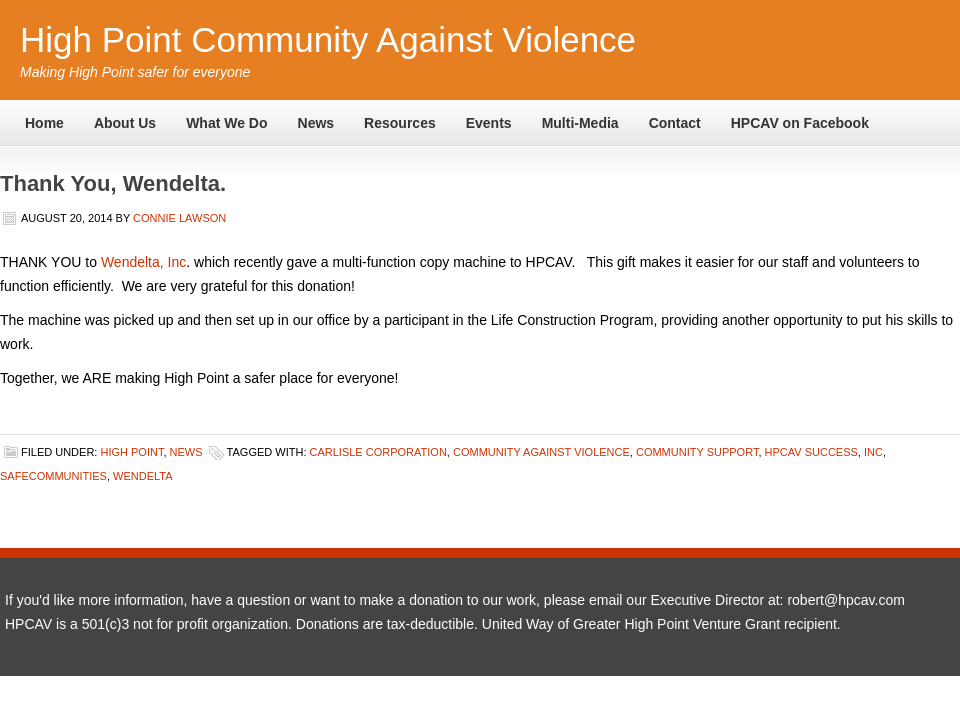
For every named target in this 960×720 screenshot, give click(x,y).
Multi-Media (580, 123)
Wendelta (143, 476)
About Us (125, 123)
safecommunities (53, 476)
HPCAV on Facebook (800, 123)
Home (44, 123)
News (316, 123)
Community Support (697, 452)
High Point (131, 452)
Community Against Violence (541, 452)
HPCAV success (811, 452)
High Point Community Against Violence (328, 39)
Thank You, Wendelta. (113, 183)
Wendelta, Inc (143, 262)
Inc (873, 452)
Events (489, 123)
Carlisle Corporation (378, 452)
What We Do (226, 123)
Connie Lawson (179, 218)
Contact (675, 123)
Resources (400, 123)
